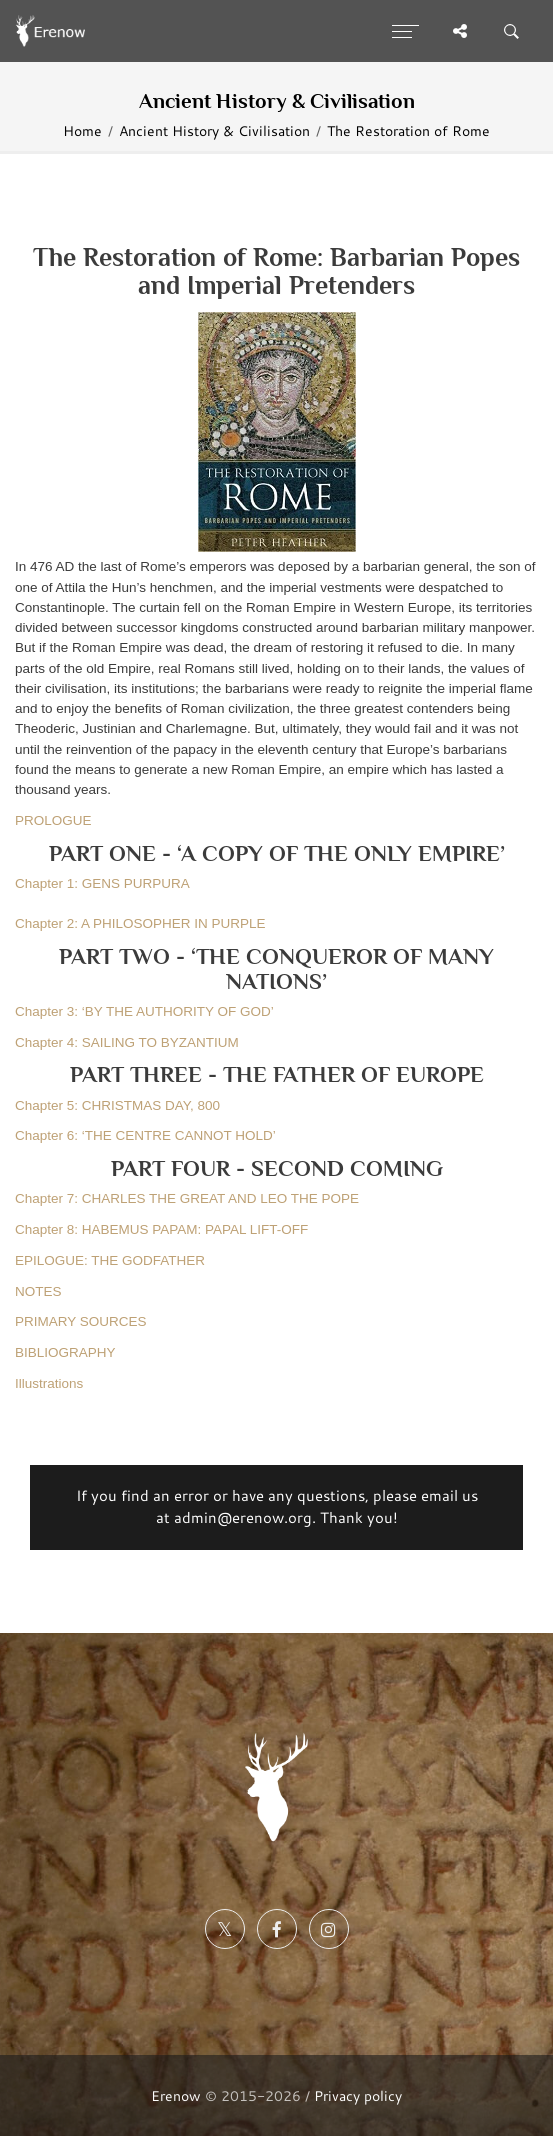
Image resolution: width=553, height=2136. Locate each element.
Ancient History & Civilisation (214, 130)
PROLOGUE (53, 820)
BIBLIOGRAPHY (65, 1352)
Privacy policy (358, 2095)
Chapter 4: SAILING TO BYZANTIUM (127, 1042)
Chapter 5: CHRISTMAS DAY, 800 (117, 1105)
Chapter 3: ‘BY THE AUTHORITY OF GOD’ (144, 1011)
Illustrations (49, 1383)
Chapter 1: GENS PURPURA (102, 883)
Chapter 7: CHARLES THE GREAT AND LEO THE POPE (187, 1198)
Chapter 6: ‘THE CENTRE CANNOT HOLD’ (145, 1135)
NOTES (38, 1291)
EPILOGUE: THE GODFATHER (110, 1260)
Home (82, 130)
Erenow (176, 2095)
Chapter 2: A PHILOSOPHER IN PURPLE (140, 923)
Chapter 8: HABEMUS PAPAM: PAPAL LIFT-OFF (161, 1229)
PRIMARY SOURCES (81, 1321)
